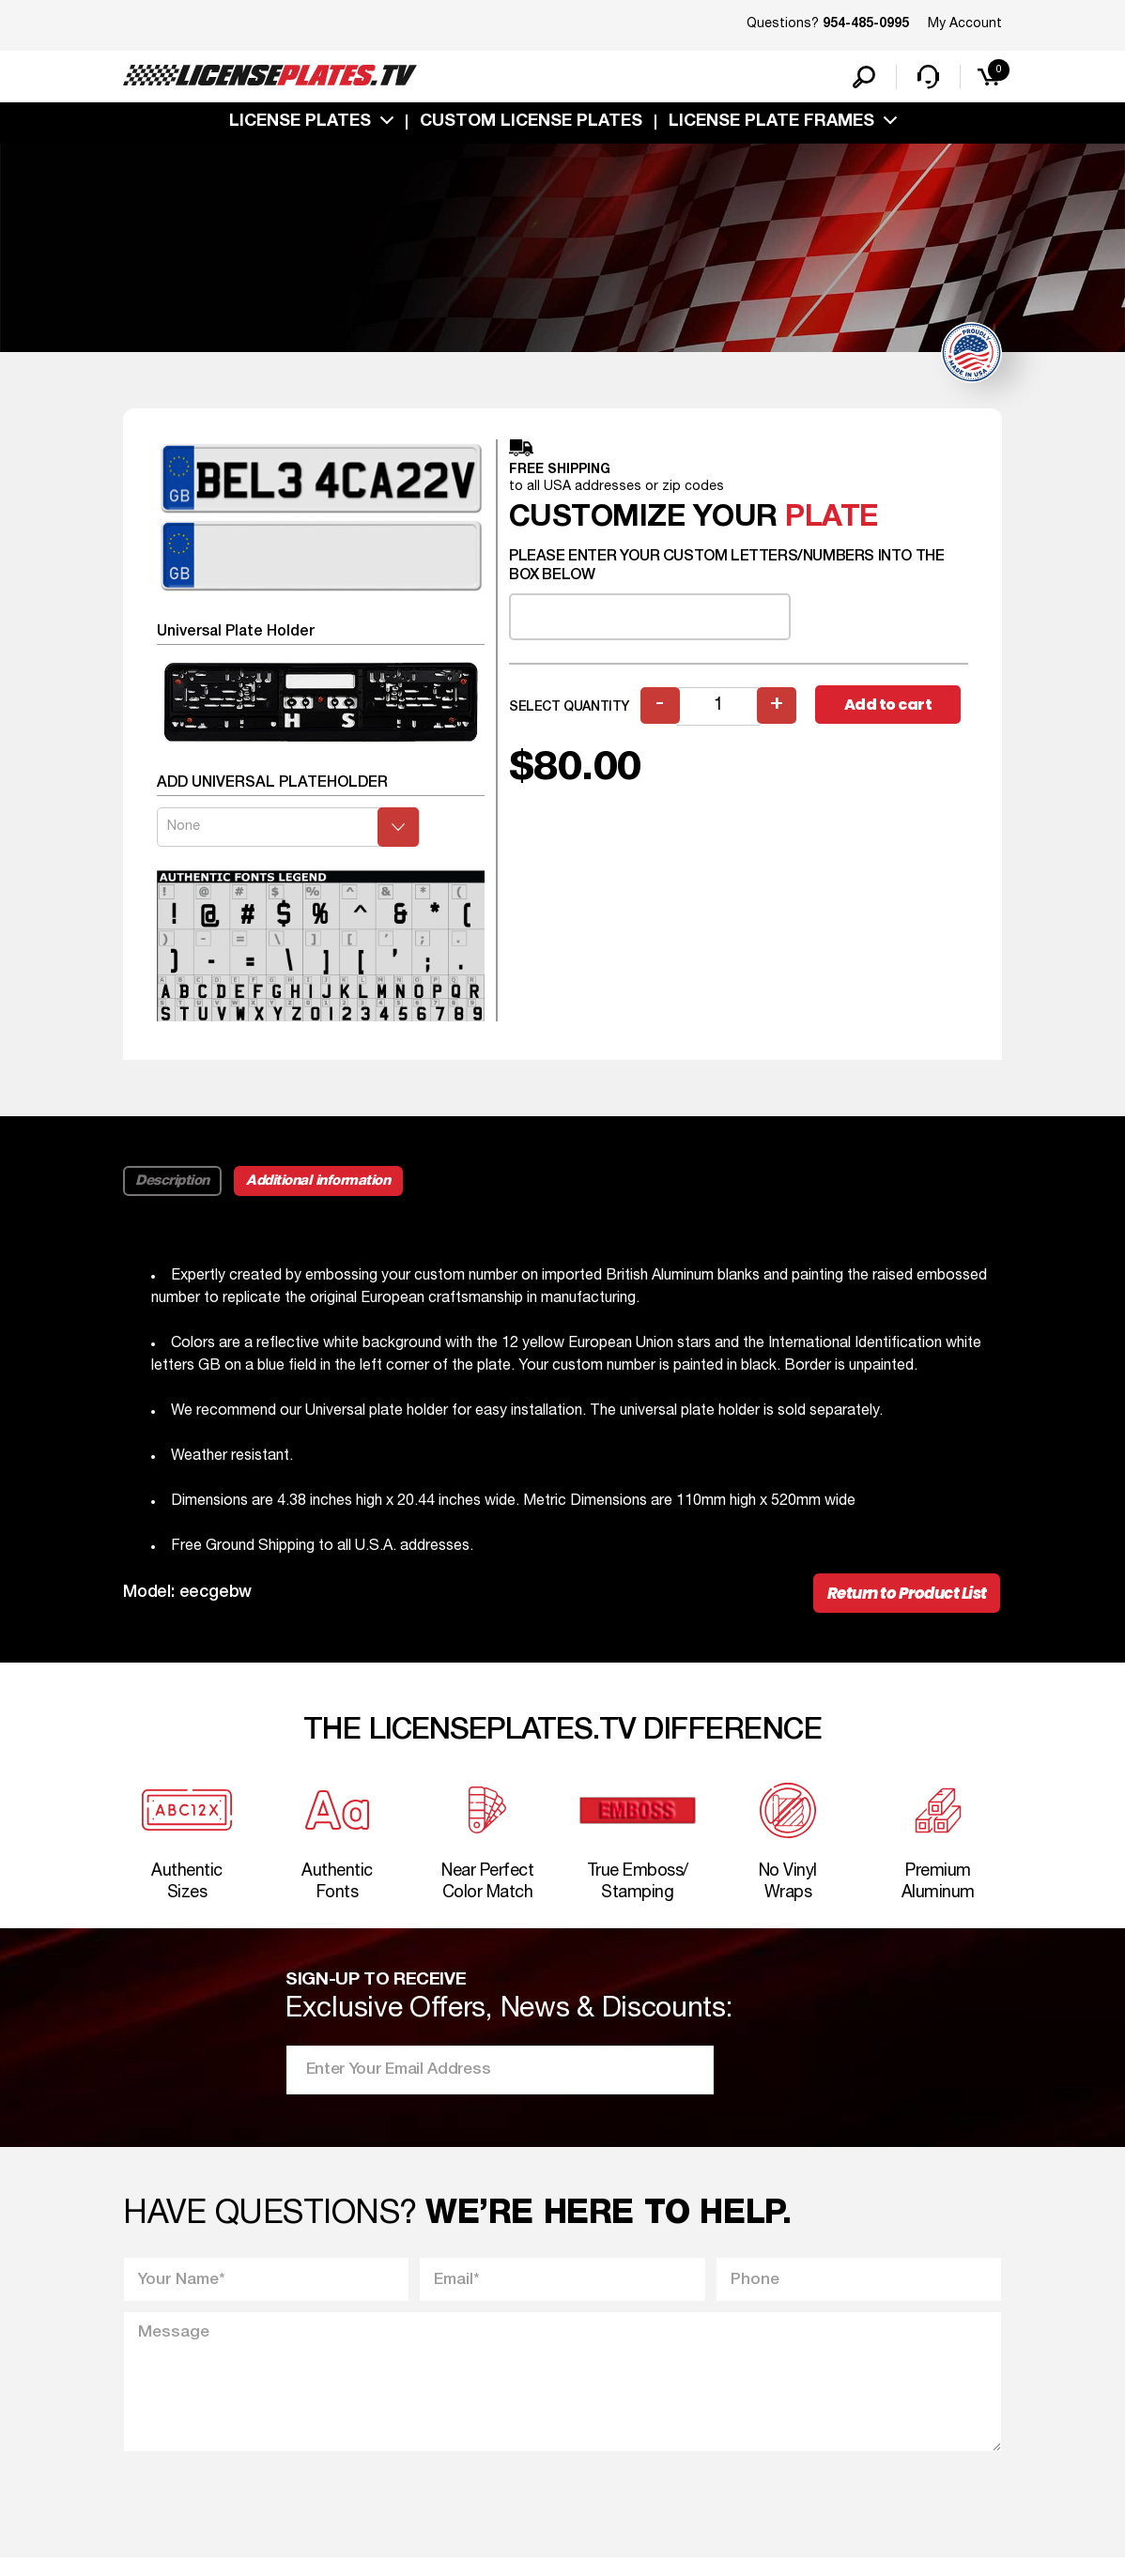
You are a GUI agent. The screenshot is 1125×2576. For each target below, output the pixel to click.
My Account (965, 24)
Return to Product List (902, 1598)
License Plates (300, 124)
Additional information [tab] (321, 1184)
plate (831, 521)
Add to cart (890, 709)
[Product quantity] (719, 710)
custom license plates (531, 124)
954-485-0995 (866, 24)
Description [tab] (173, 1184)
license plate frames (771, 124)
